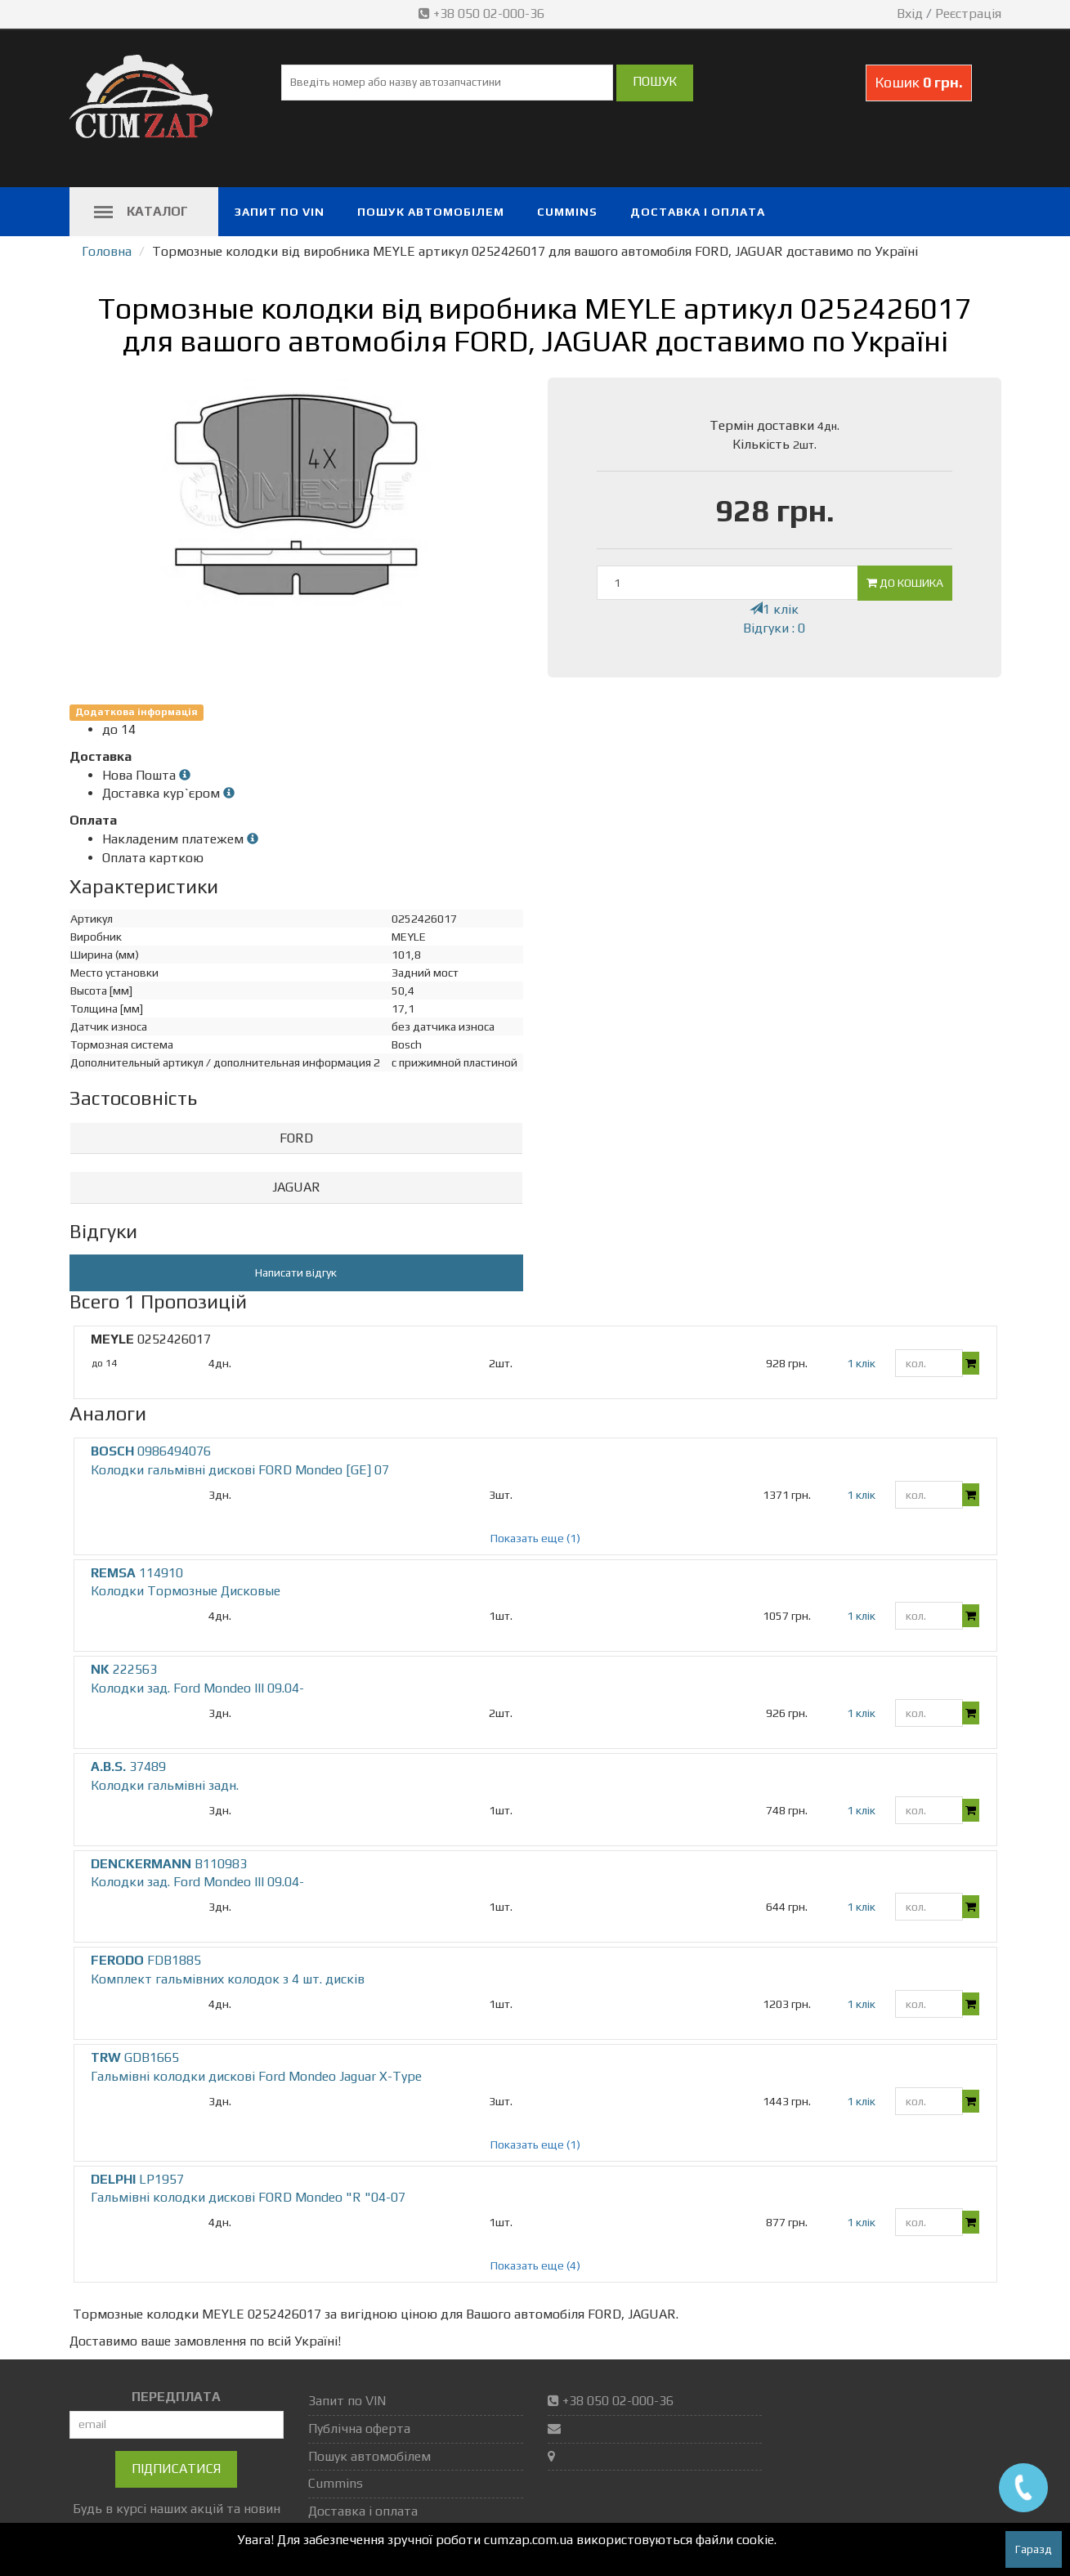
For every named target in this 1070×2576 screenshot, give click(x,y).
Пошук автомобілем (430, 211)
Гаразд (1033, 2549)
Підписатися (176, 2468)
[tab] (296, 1139)
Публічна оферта (359, 2428)
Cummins (567, 211)
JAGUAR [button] (296, 1187)
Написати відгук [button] (296, 1272)
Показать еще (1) (535, 1538)
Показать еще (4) (535, 2265)
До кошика (904, 582)
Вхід (910, 13)
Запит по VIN (280, 211)
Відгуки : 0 (774, 628)
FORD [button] (296, 1138)
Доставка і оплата (697, 211)
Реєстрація (968, 13)
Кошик (919, 82)
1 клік (774, 609)
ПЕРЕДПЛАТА (176, 2396)
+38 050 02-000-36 (483, 13)
